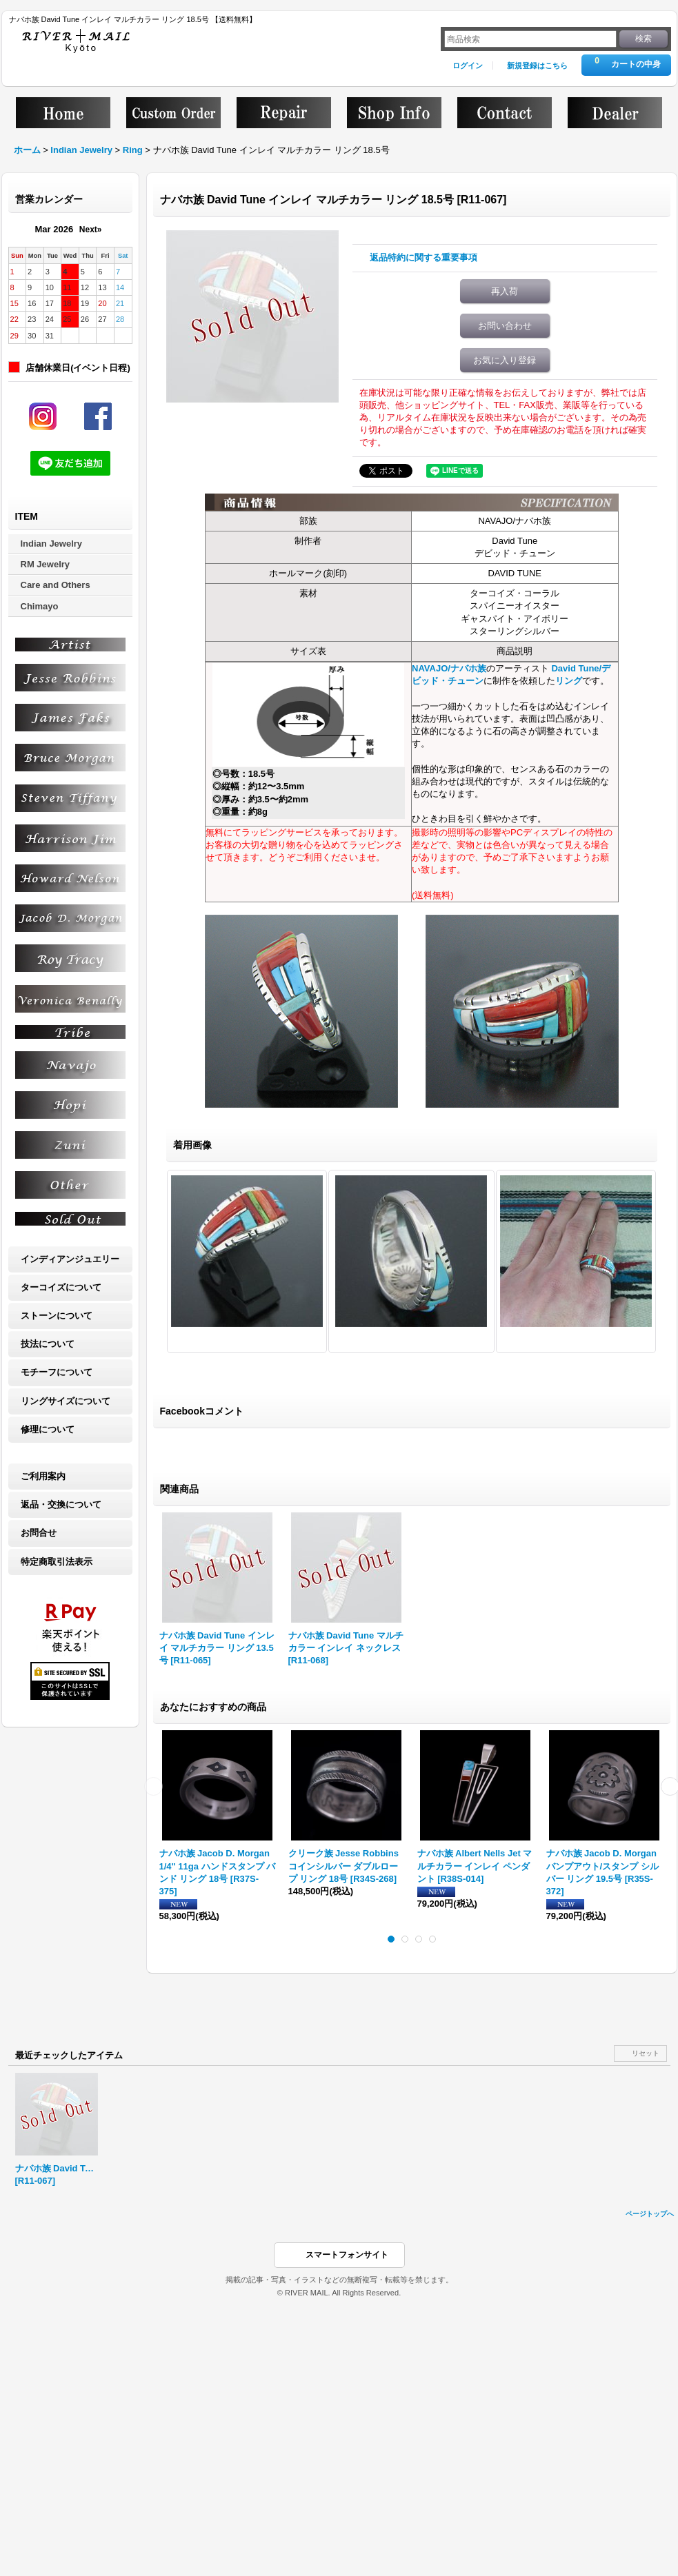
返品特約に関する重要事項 (423, 257)
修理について (47, 1429)
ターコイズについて (61, 1287)
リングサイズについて (65, 1401)
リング (568, 681)
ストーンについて (56, 1315)
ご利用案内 (43, 1476)
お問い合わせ (505, 326)
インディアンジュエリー (70, 1259)
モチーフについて (56, 1372)
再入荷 (504, 291)
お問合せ (39, 1533)
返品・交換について (61, 1504)
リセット (645, 2053)
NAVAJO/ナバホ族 (449, 668)
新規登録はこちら (537, 65)
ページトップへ (650, 2214)
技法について (47, 1344)
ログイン (467, 65)
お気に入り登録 (504, 360)
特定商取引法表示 (56, 1561)
